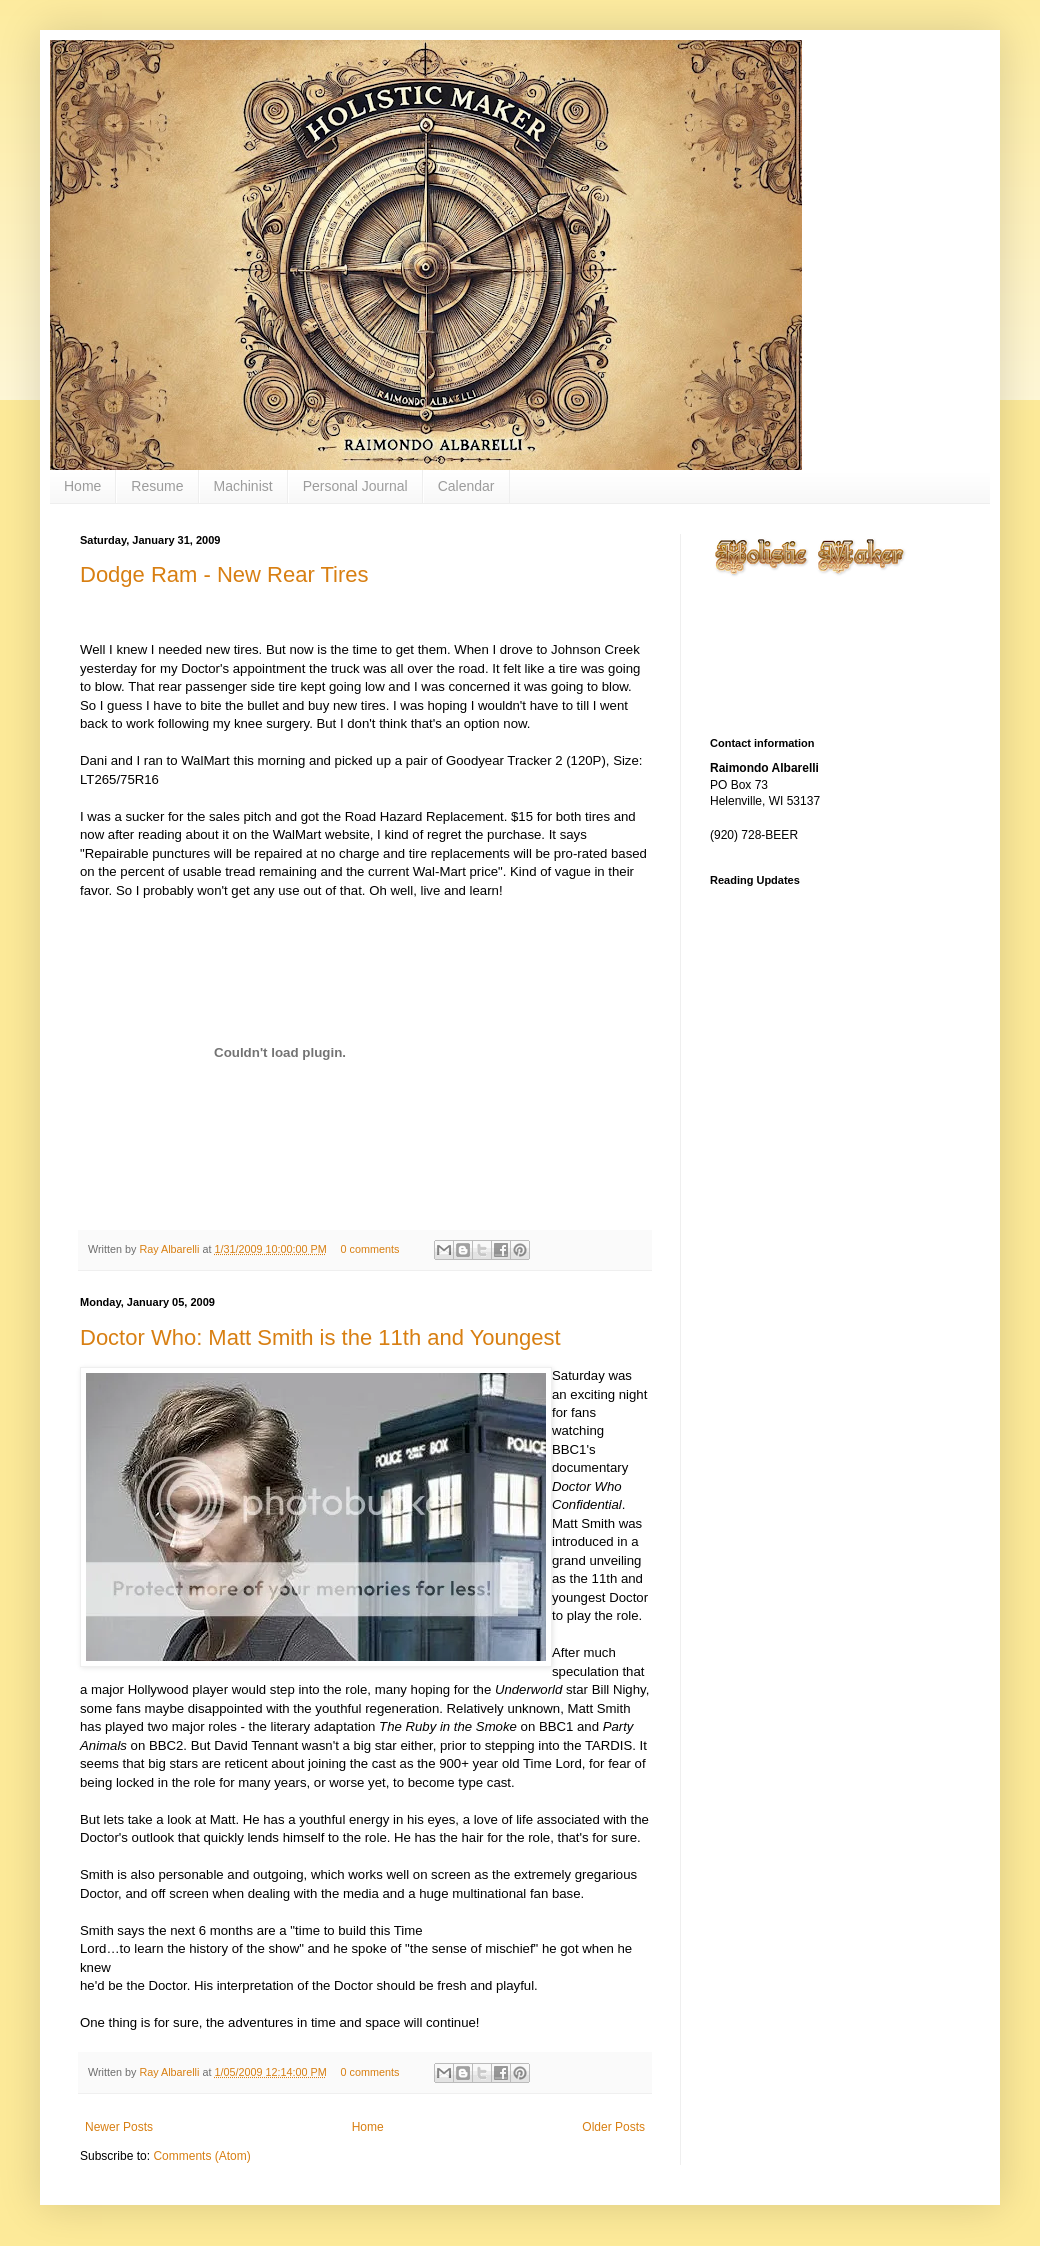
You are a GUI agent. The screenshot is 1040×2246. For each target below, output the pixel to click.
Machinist (243, 486)
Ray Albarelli (170, 1249)
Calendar (466, 486)
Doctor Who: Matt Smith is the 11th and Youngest (320, 1337)
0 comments (370, 1249)
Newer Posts (119, 2127)
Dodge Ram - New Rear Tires (224, 574)
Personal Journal (355, 486)
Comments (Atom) (201, 2156)
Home (82, 486)
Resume (157, 486)
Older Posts (613, 2127)
